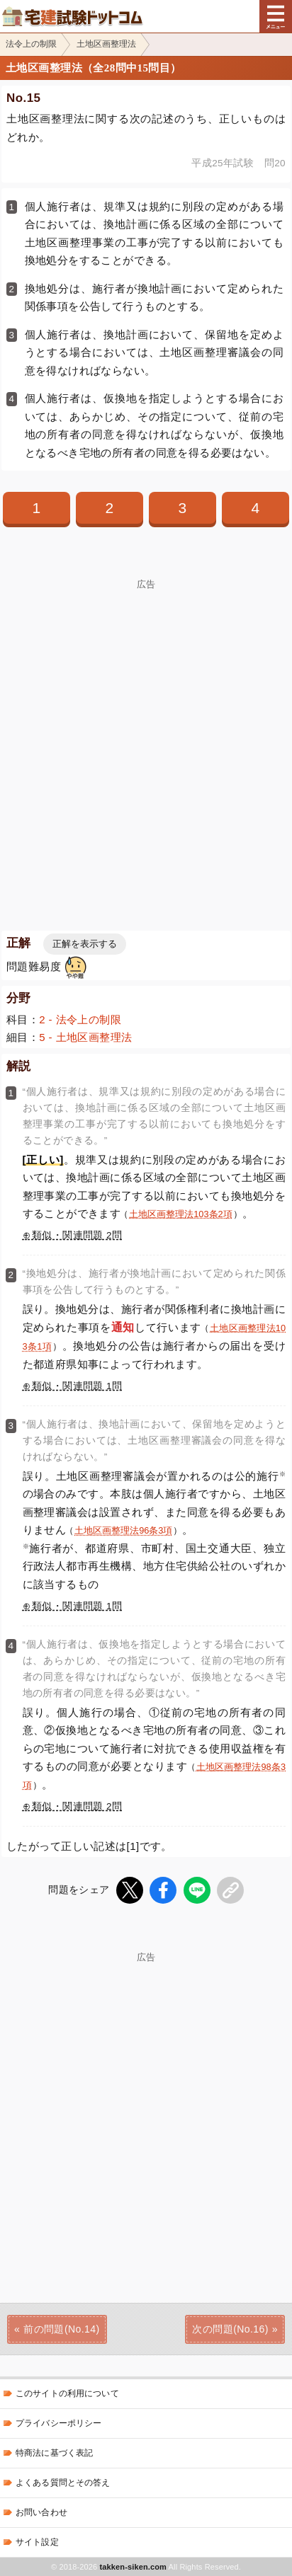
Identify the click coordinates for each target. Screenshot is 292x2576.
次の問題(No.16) (230, 2329)
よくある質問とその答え (63, 2483)
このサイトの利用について (67, 2393)
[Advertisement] (146, 735)
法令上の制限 (31, 44)
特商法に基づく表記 (54, 2453)
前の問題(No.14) (61, 2329)
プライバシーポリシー (58, 2423)
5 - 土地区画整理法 (85, 1037)
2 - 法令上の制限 (80, 1019)
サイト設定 (37, 2542)
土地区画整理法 (106, 44)
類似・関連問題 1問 (77, 1386)
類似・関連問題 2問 (77, 1235)
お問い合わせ (41, 2512)
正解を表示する (84, 943)
